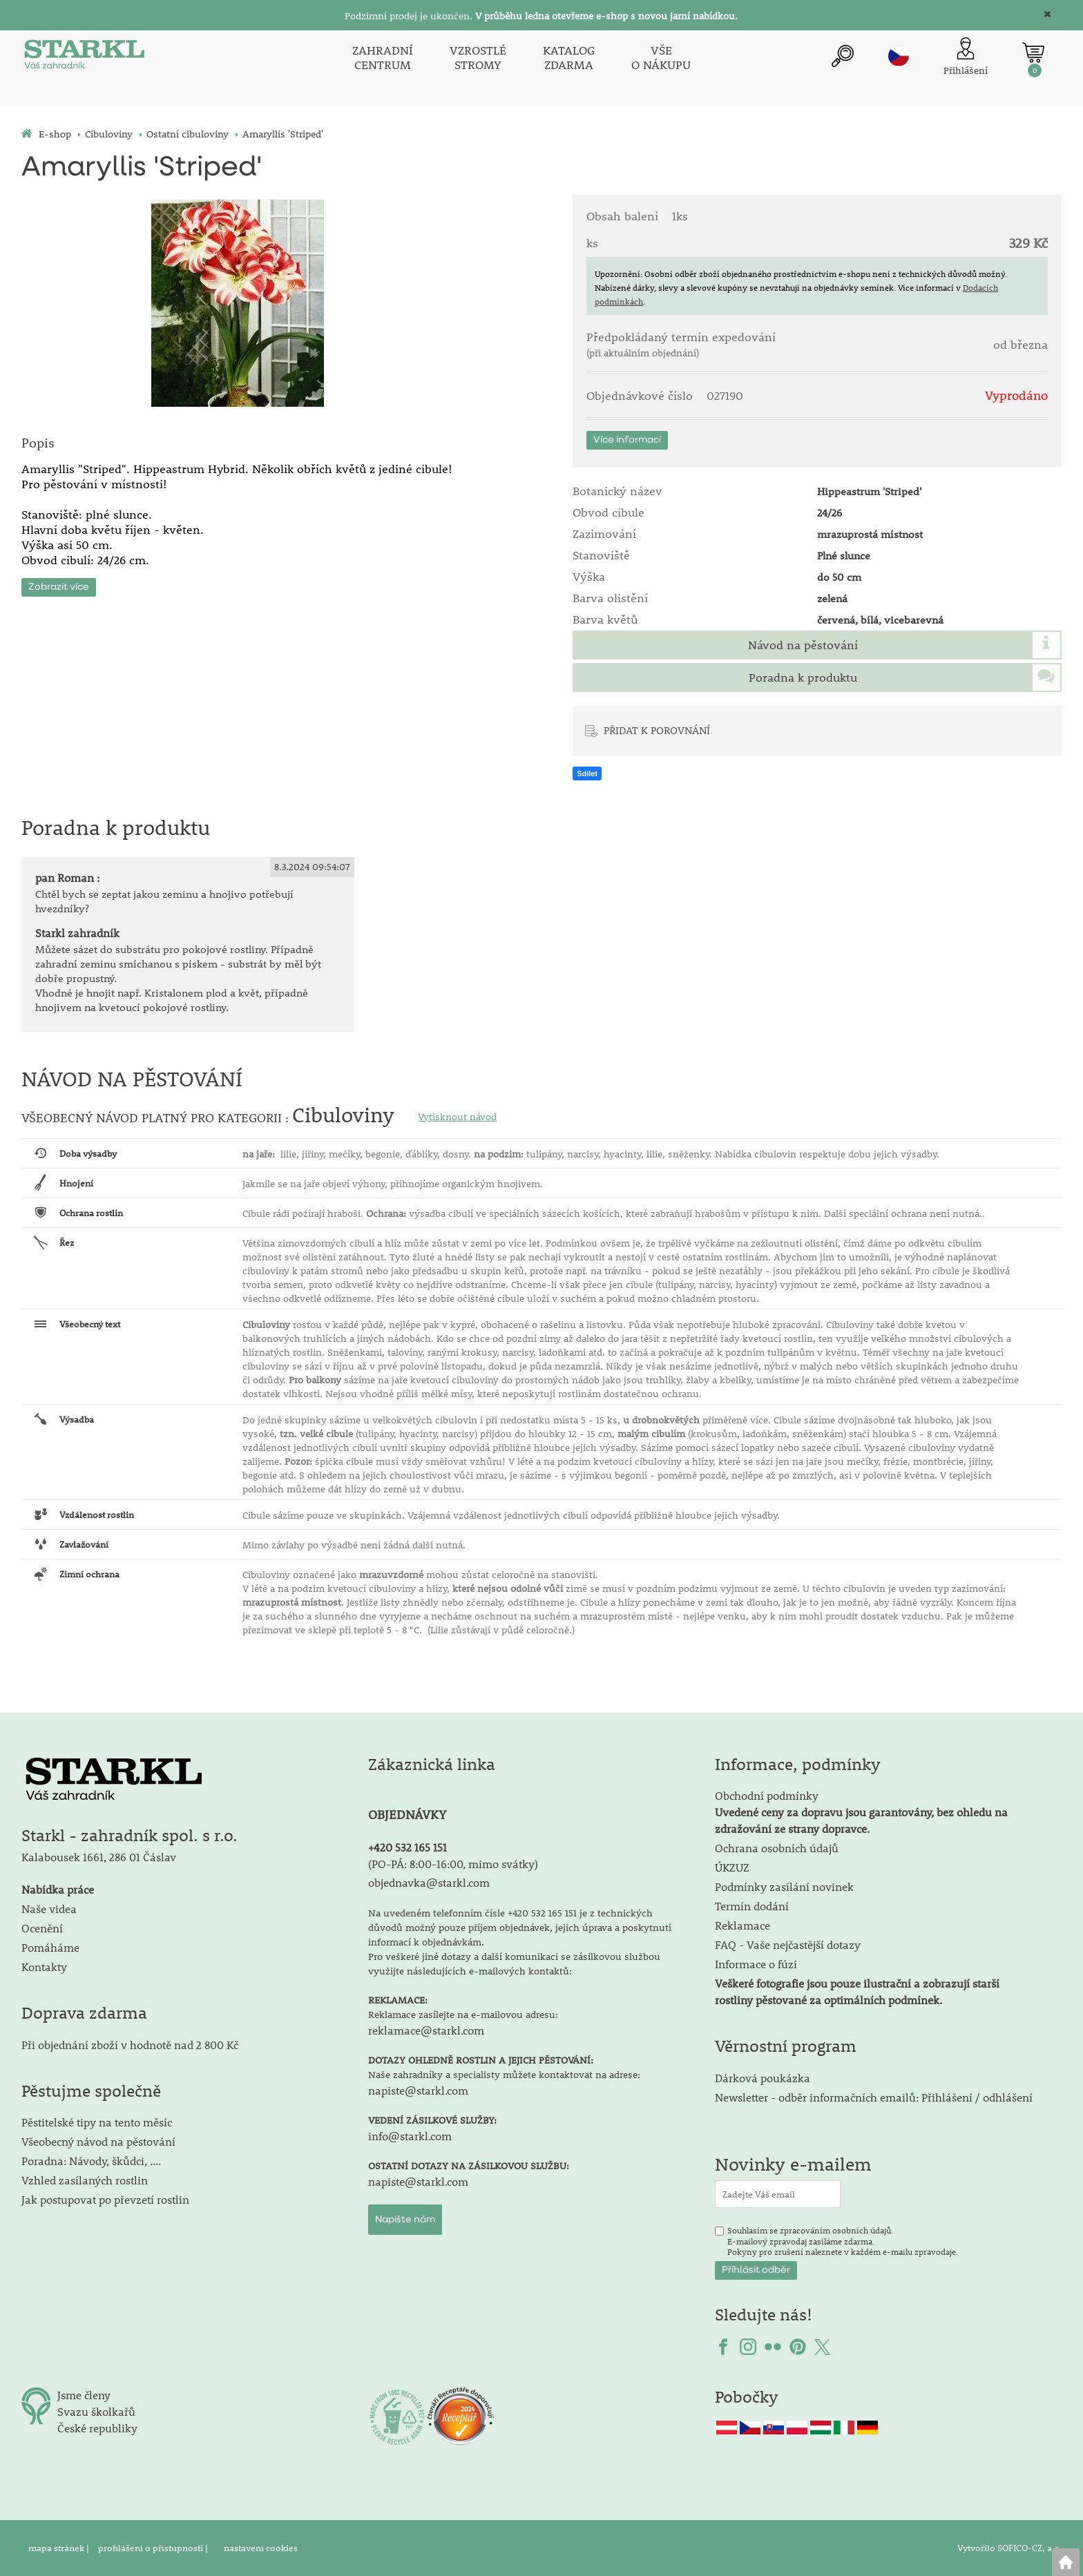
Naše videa (49, 1908)
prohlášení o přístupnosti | (154, 2547)
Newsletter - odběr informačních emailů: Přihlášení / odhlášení (874, 2097)
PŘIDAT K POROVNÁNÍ (657, 730)
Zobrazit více (58, 585)
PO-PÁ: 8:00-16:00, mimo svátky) (455, 1863)
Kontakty (44, 1966)
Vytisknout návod (457, 1117)
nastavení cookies (261, 2547)
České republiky (97, 2428)
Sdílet (587, 773)
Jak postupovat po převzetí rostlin (105, 2199)
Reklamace (742, 1925)
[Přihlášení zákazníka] (965, 57)
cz (898, 56)
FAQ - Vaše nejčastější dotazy (788, 1944)
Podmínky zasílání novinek (784, 1886)
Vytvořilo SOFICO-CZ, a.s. (1009, 2547)
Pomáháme (50, 1947)
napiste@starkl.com (418, 2090)
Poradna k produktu (803, 677)
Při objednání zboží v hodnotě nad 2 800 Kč (129, 2044)
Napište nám (405, 2219)
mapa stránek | (59, 2547)
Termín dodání (752, 1906)
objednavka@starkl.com (429, 1882)
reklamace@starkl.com (426, 2030)
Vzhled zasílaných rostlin (84, 2180)
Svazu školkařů (96, 2411)
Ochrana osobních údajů (776, 1847)
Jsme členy (84, 2394)
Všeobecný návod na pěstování (98, 2141)
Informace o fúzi (756, 1964)
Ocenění (42, 1928)
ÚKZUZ (732, 1867)
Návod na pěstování (803, 645)
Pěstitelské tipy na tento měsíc (96, 2122)
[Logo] (83, 58)
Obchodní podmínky (861, 1812)
